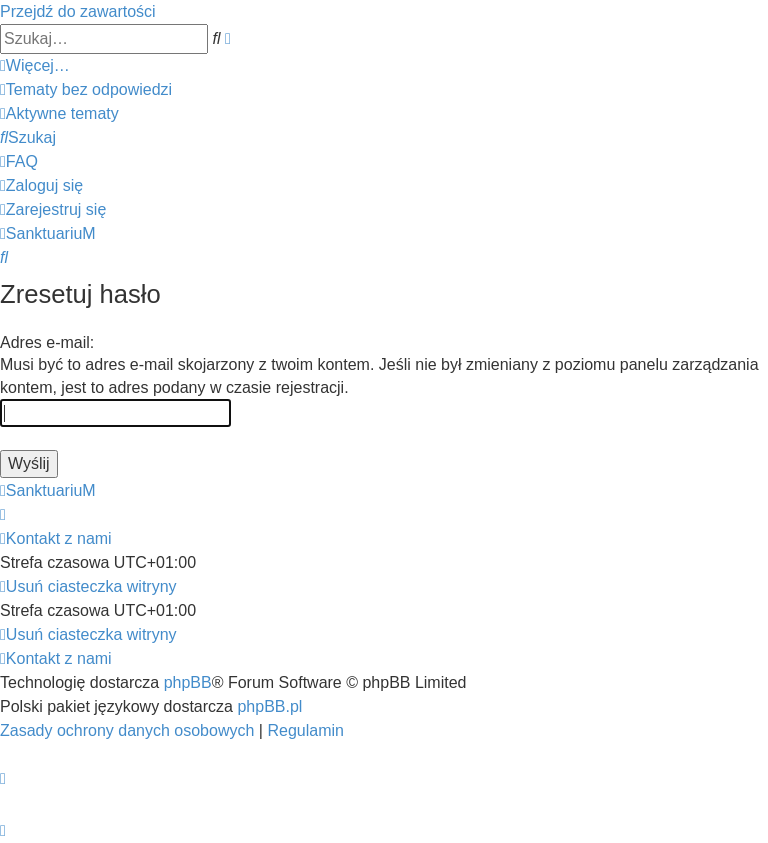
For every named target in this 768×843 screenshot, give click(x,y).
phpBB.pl (269, 706)
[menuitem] (86, 89)
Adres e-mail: (47, 342)
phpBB (188, 682)
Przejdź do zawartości (78, 11)
